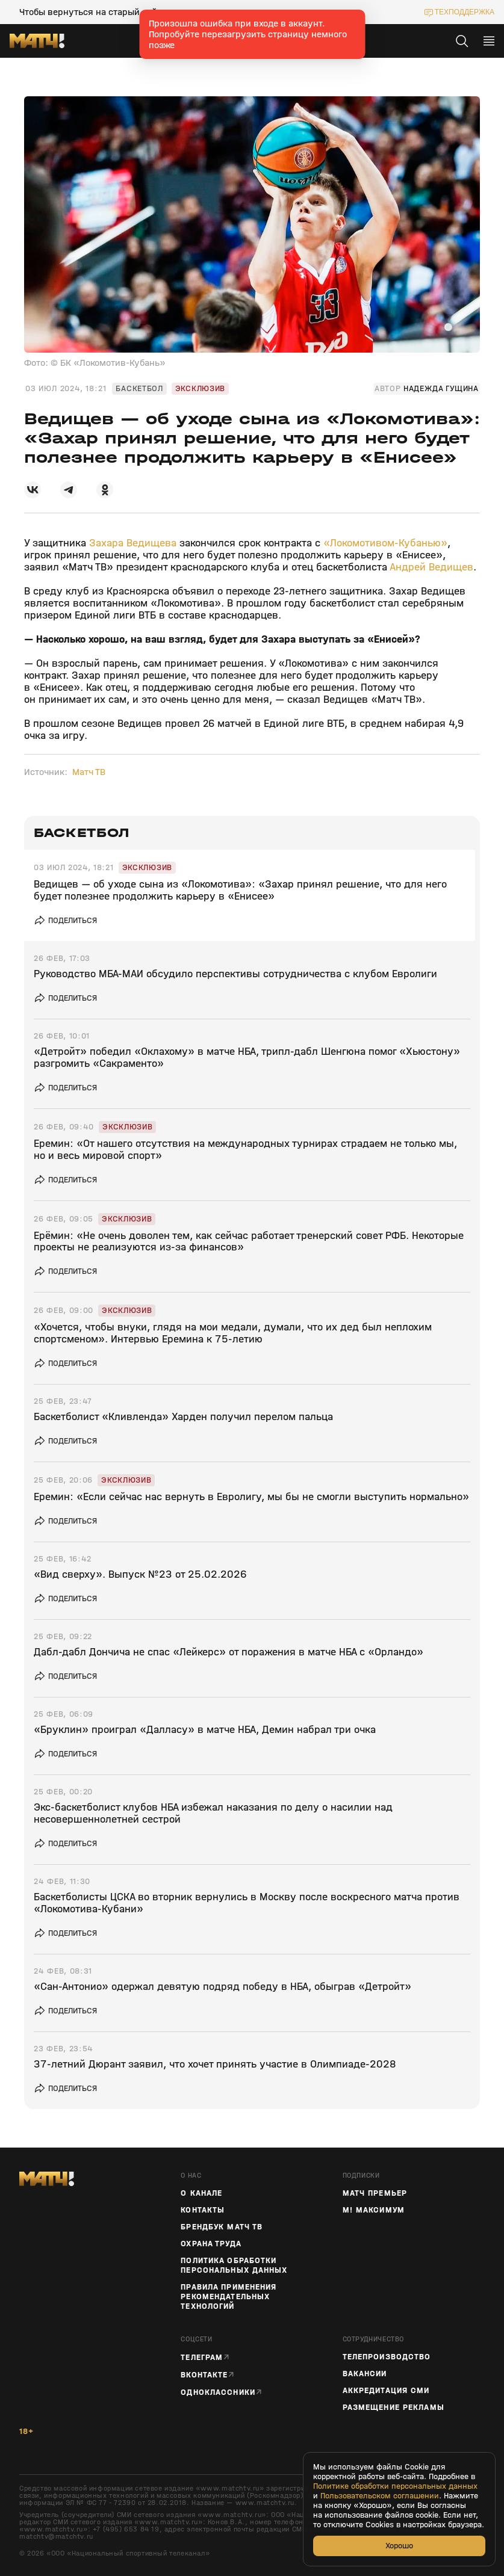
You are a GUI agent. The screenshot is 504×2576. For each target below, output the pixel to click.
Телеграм (202, 2357)
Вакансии (365, 2374)
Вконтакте (204, 2375)
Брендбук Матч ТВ (222, 2227)
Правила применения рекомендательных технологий (228, 2296)
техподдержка (464, 12)
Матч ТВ (88, 772)
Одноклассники (218, 2392)
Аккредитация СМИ (386, 2390)
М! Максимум (374, 2210)
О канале (201, 2193)
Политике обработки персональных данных (395, 2486)
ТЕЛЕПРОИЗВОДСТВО (387, 2357)
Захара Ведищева (132, 543)
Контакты (203, 2210)
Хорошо (399, 2545)
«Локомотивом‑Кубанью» (385, 543)
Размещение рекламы (393, 2407)
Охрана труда (211, 2244)
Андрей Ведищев (431, 567)
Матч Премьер (375, 2193)
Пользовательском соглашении (379, 2496)
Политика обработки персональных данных (234, 2265)
